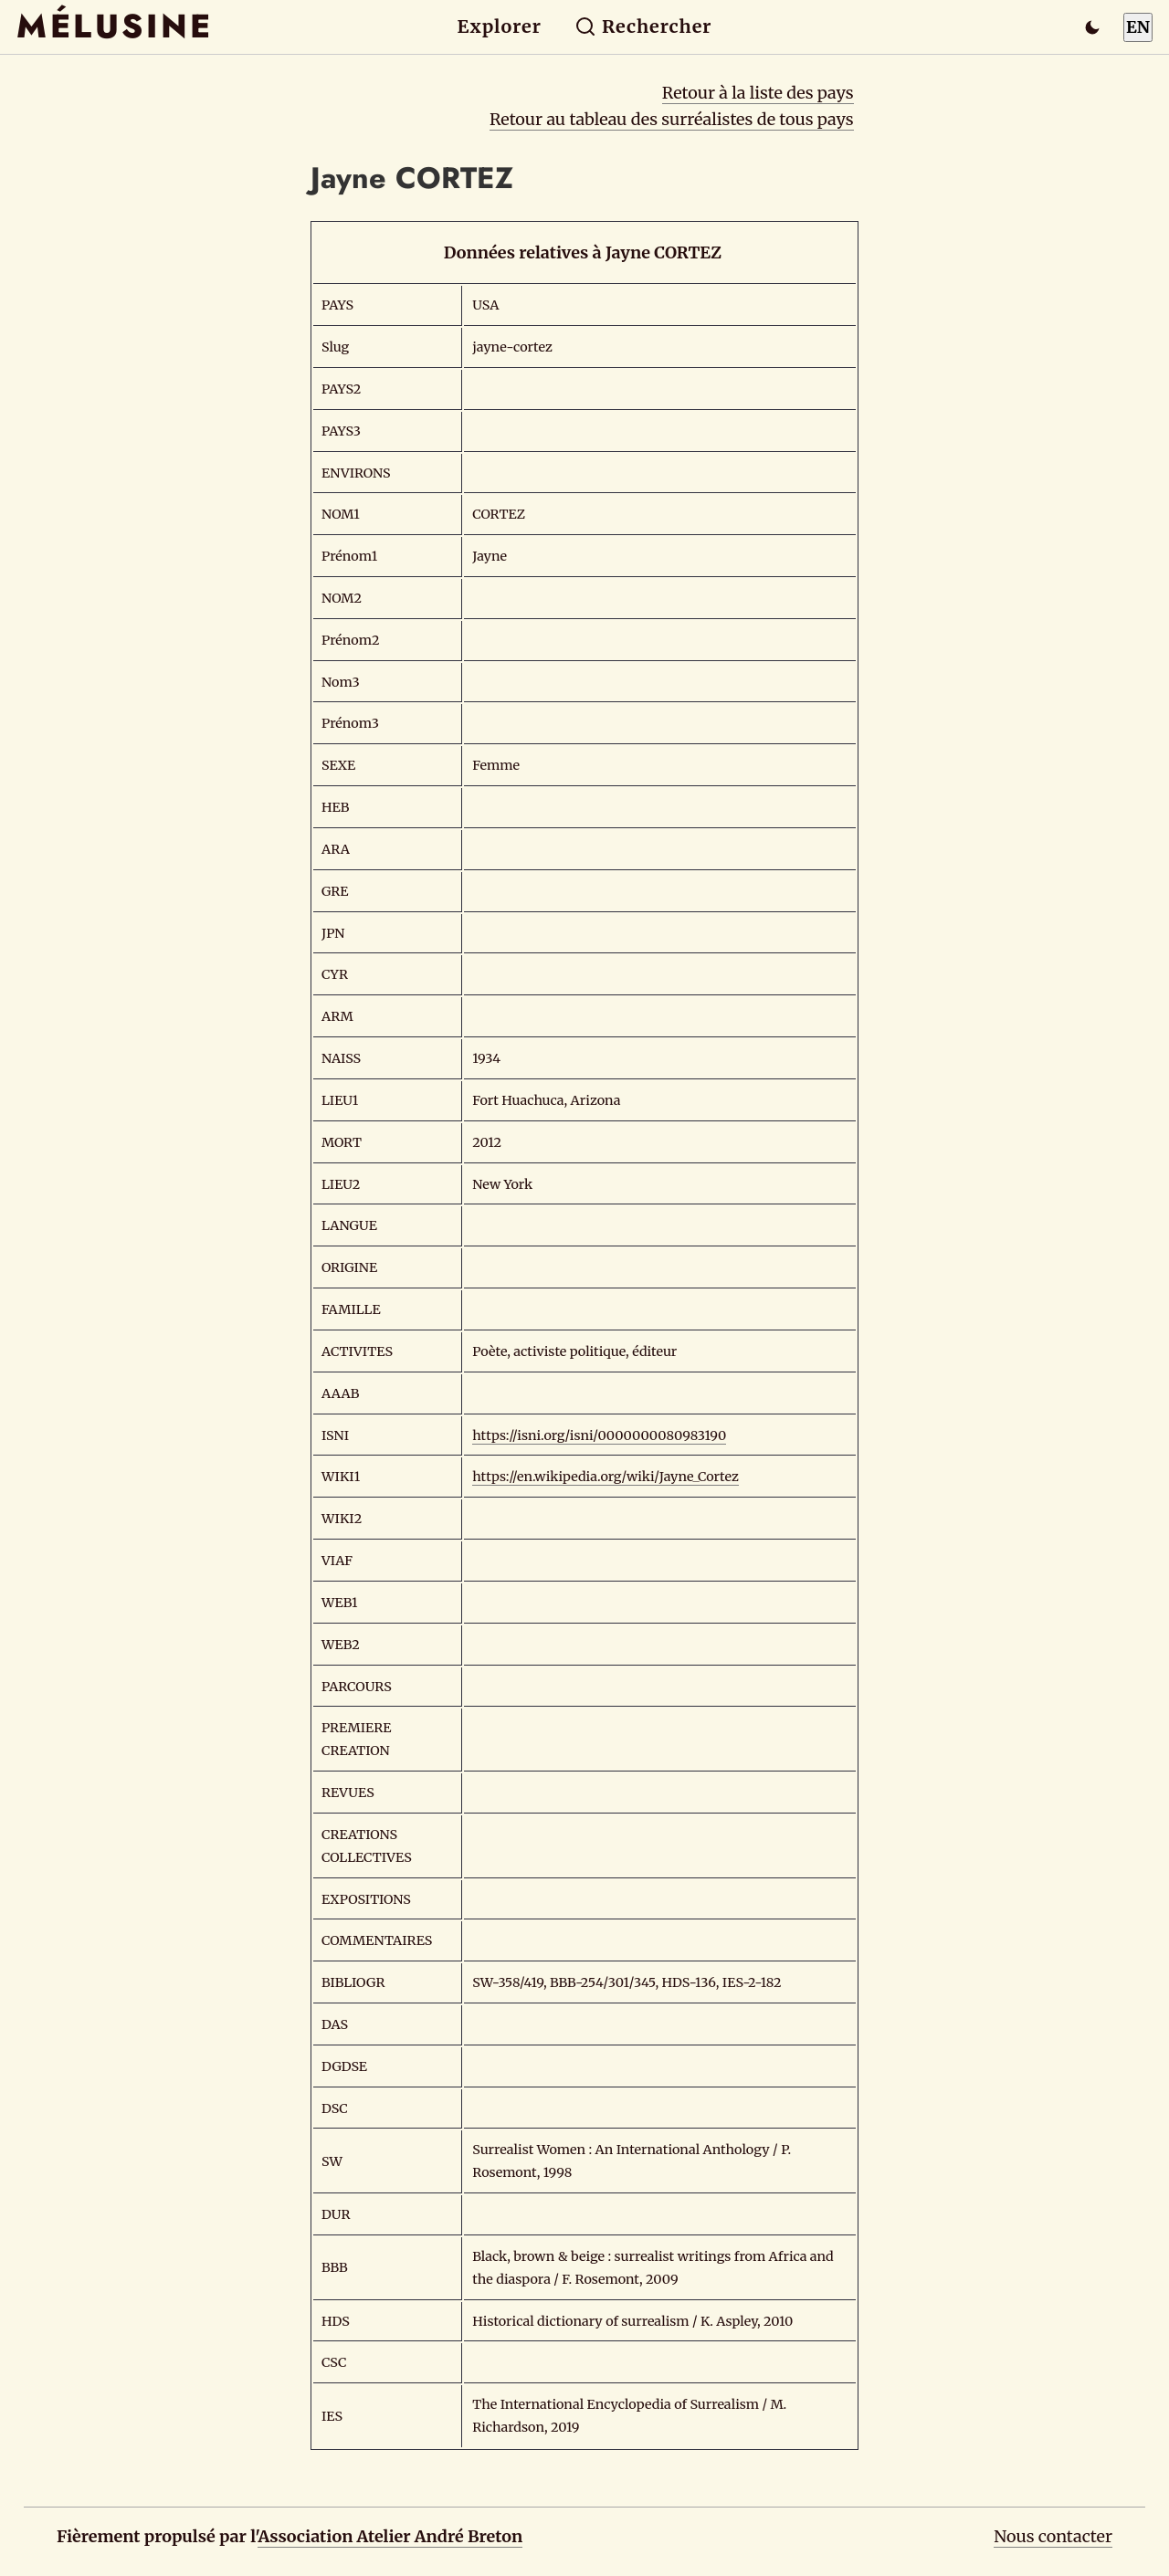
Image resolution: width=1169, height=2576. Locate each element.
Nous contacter (1053, 2536)
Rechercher (643, 26)
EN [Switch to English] (1138, 26)
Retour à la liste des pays (758, 92)
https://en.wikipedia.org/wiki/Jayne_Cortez (605, 1476)
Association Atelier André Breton (390, 2536)
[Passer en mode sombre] (1092, 27)
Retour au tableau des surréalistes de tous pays (672, 119)
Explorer (500, 26)
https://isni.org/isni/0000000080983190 (599, 1435)
